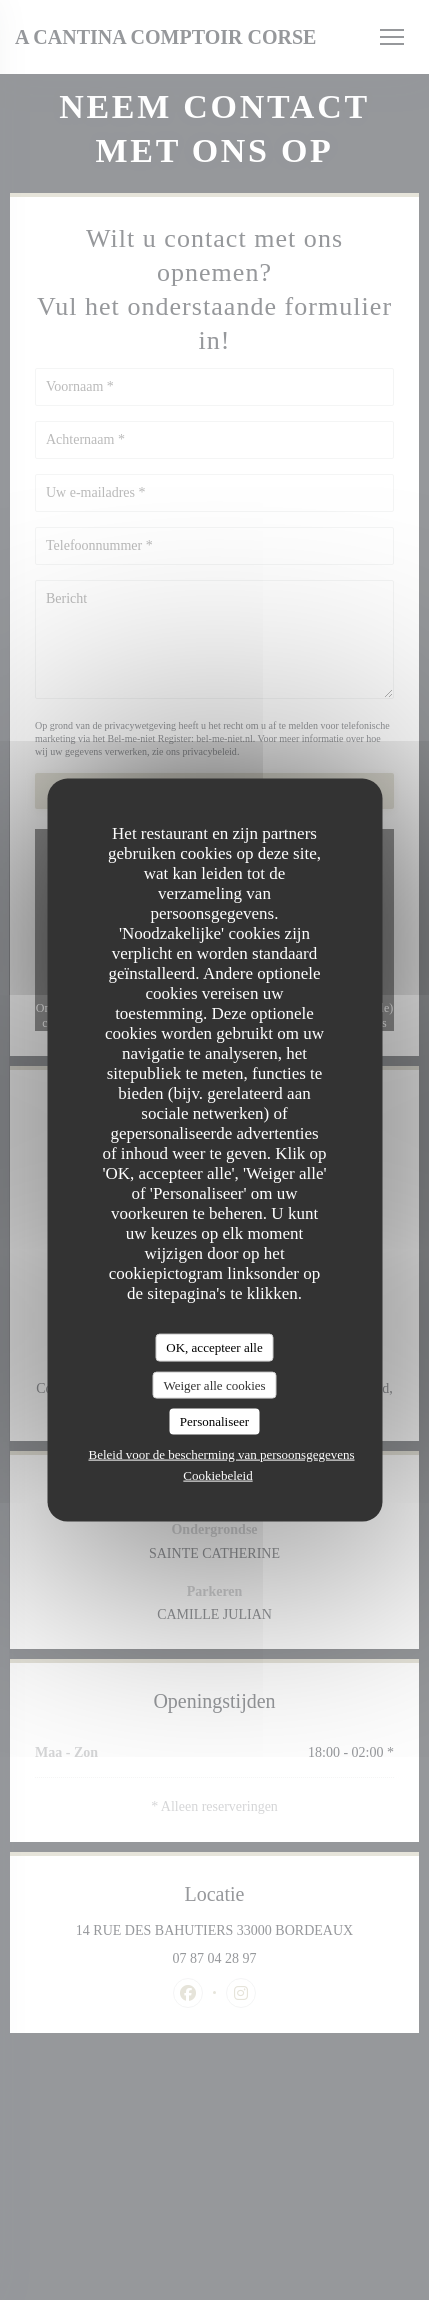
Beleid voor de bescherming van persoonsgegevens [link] (221, 1453)
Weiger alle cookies (214, 1384)
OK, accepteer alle (214, 1347)
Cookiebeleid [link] (217, 1474)
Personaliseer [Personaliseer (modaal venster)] (214, 1421)
